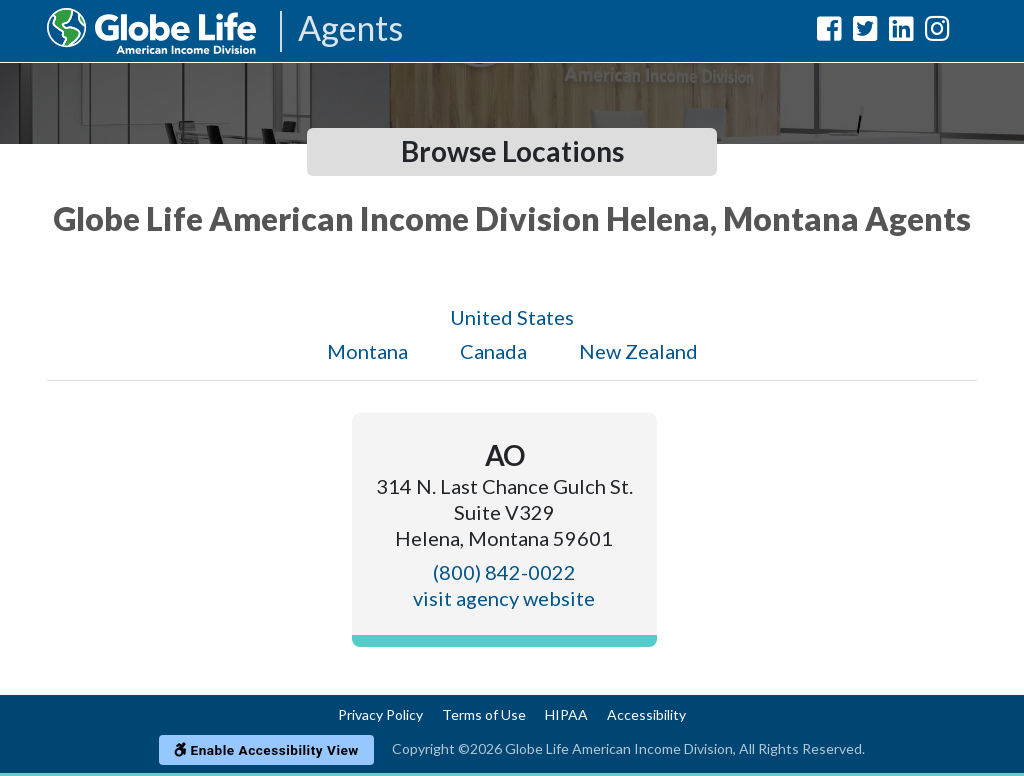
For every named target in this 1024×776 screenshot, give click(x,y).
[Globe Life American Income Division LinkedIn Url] (901, 32)
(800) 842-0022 (504, 572)
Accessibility (646, 714)
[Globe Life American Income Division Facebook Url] (829, 32)
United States (512, 317)
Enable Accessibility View (266, 750)
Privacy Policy (380, 714)
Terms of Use (484, 714)
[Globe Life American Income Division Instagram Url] (937, 32)
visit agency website (504, 598)
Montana (367, 351)
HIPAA (566, 714)
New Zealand (638, 351)
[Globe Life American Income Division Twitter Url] (865, 32)
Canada (493, 351)
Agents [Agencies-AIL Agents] (350, 29)
